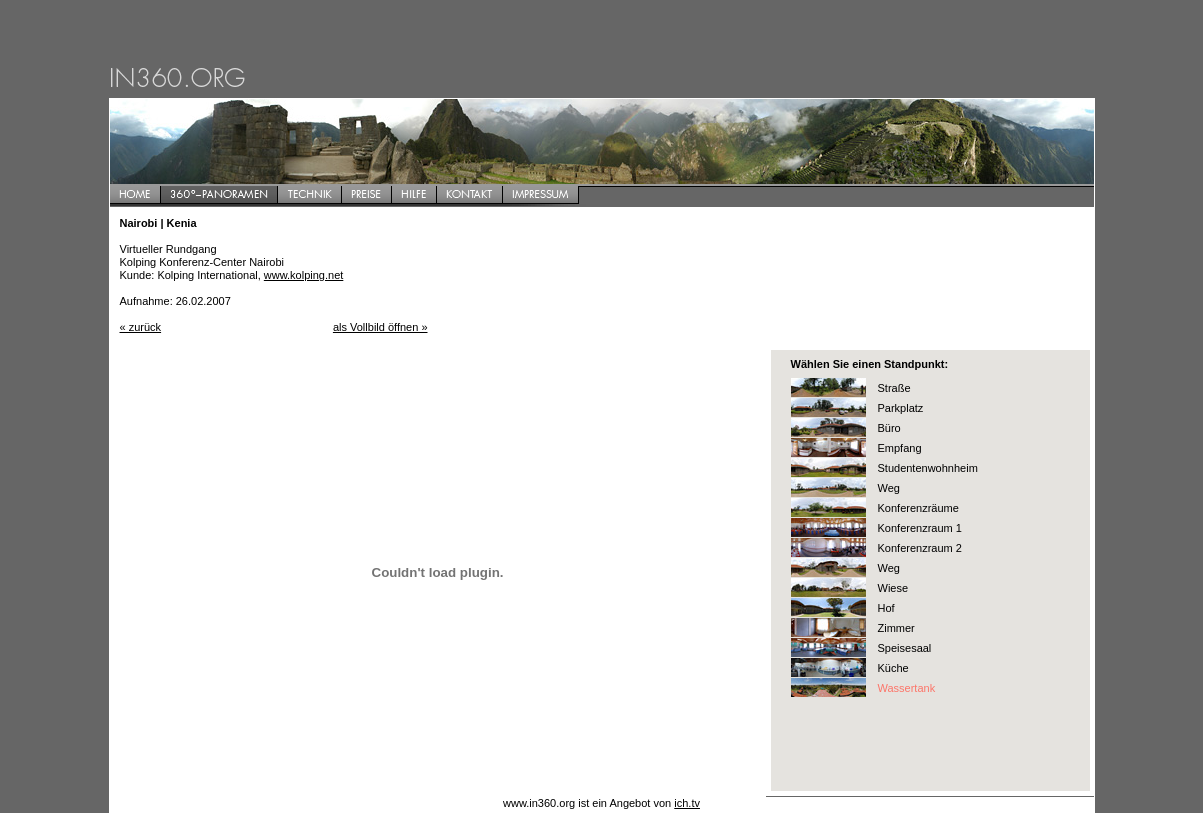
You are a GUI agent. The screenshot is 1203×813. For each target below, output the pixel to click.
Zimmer (896, 628)
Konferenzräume (918, 508)
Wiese (893, 588)
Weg (889, 488)
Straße (894, 388)
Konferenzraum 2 (920, 548)
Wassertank (907, 688)
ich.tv (687, 803)
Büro (889, 428)
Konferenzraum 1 (920, 528)
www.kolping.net (304, 275)
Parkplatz (901, 408)
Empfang (900, 448)
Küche (893, 668)
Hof (886, 608)
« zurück (141, 327)
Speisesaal (905, 648)
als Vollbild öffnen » (380, 327)
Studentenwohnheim (928, 468)
